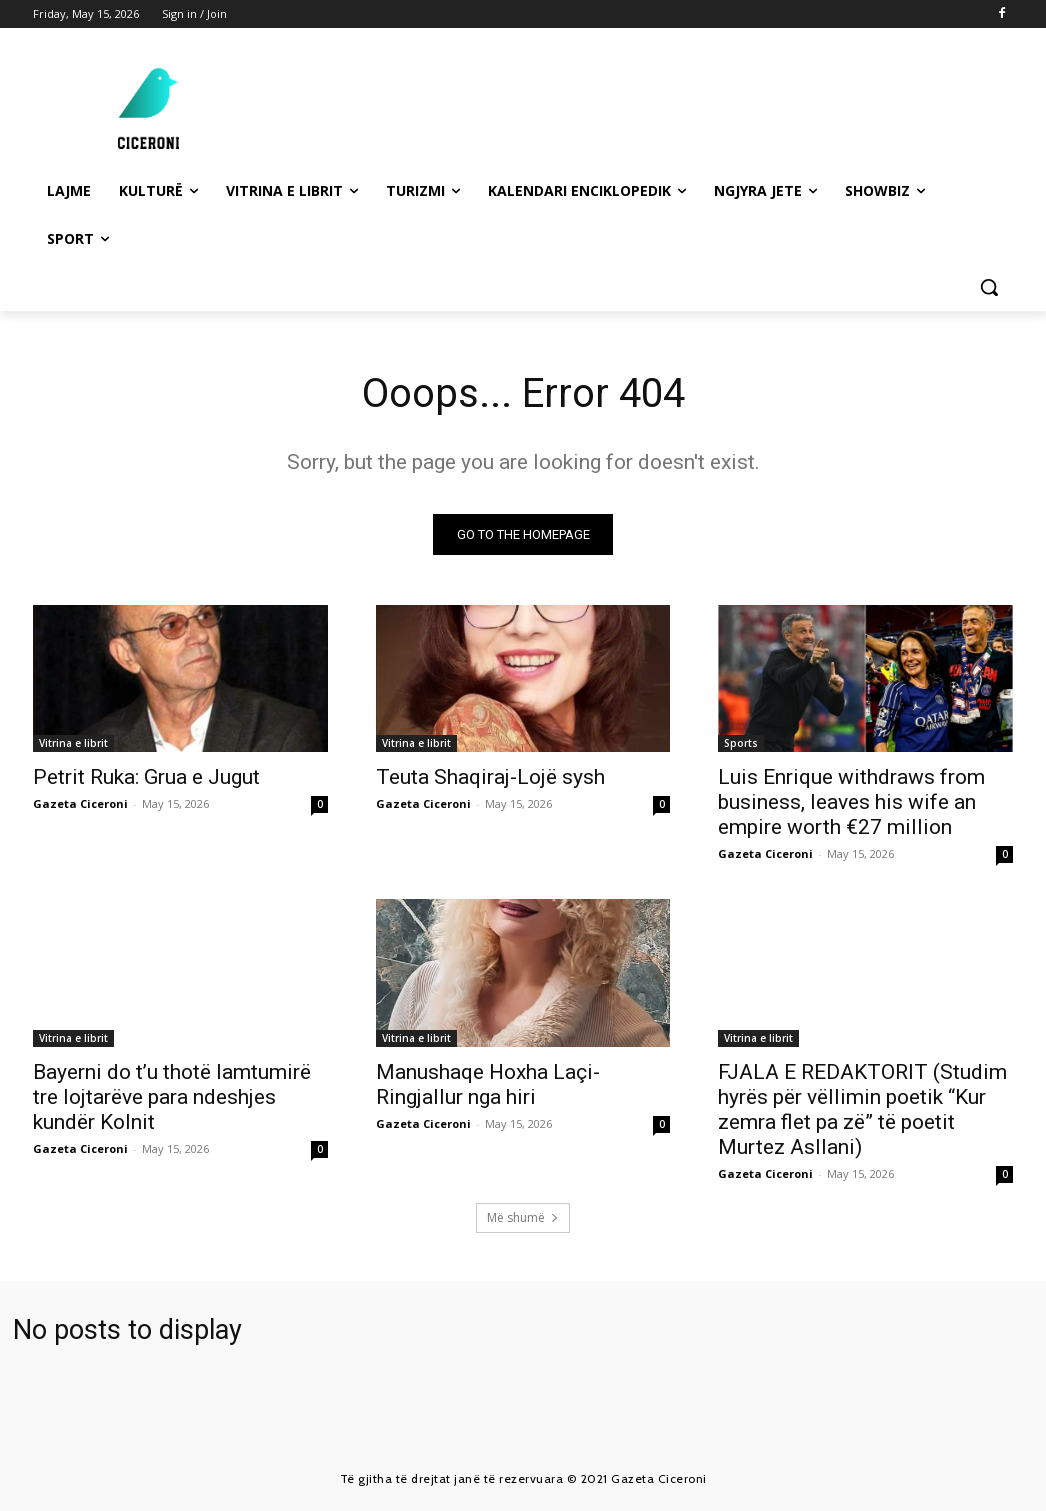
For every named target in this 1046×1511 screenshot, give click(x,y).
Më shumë (523, 1217)
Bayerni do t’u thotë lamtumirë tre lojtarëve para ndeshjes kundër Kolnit (172, 1097)
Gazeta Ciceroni (80, 804)
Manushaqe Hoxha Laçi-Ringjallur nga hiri (488, 1084)
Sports (741, 744)
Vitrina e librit (73, 744)
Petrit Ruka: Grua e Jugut (146, 778)
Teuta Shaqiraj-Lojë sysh (490, 778)
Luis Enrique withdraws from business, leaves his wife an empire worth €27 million (851, 803)
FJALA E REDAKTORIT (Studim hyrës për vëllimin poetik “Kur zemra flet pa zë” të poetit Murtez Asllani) (862, 1109)
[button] (989, 287)
